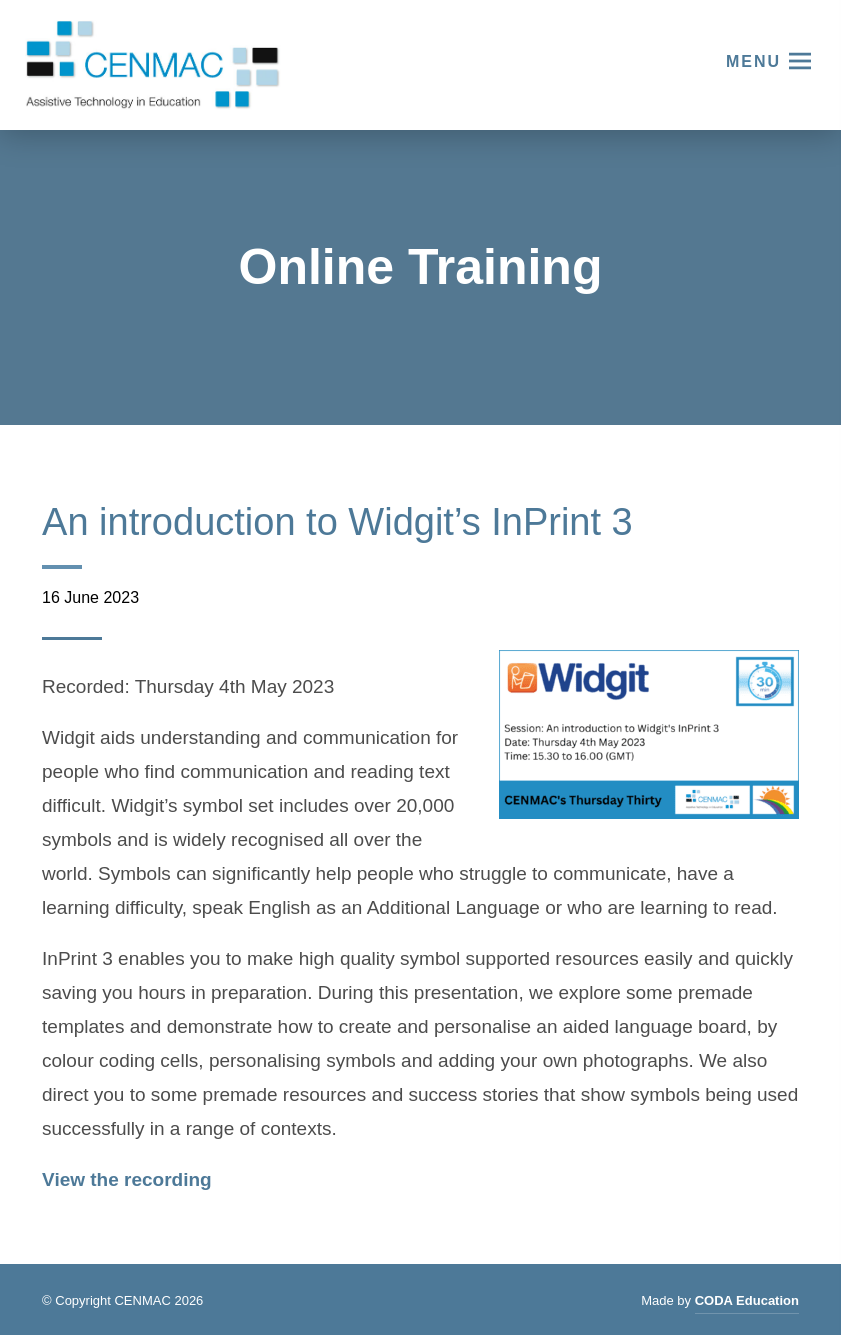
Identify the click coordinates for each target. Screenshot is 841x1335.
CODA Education (747, 1303)
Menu (753, 61)
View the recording (127, 1179)
